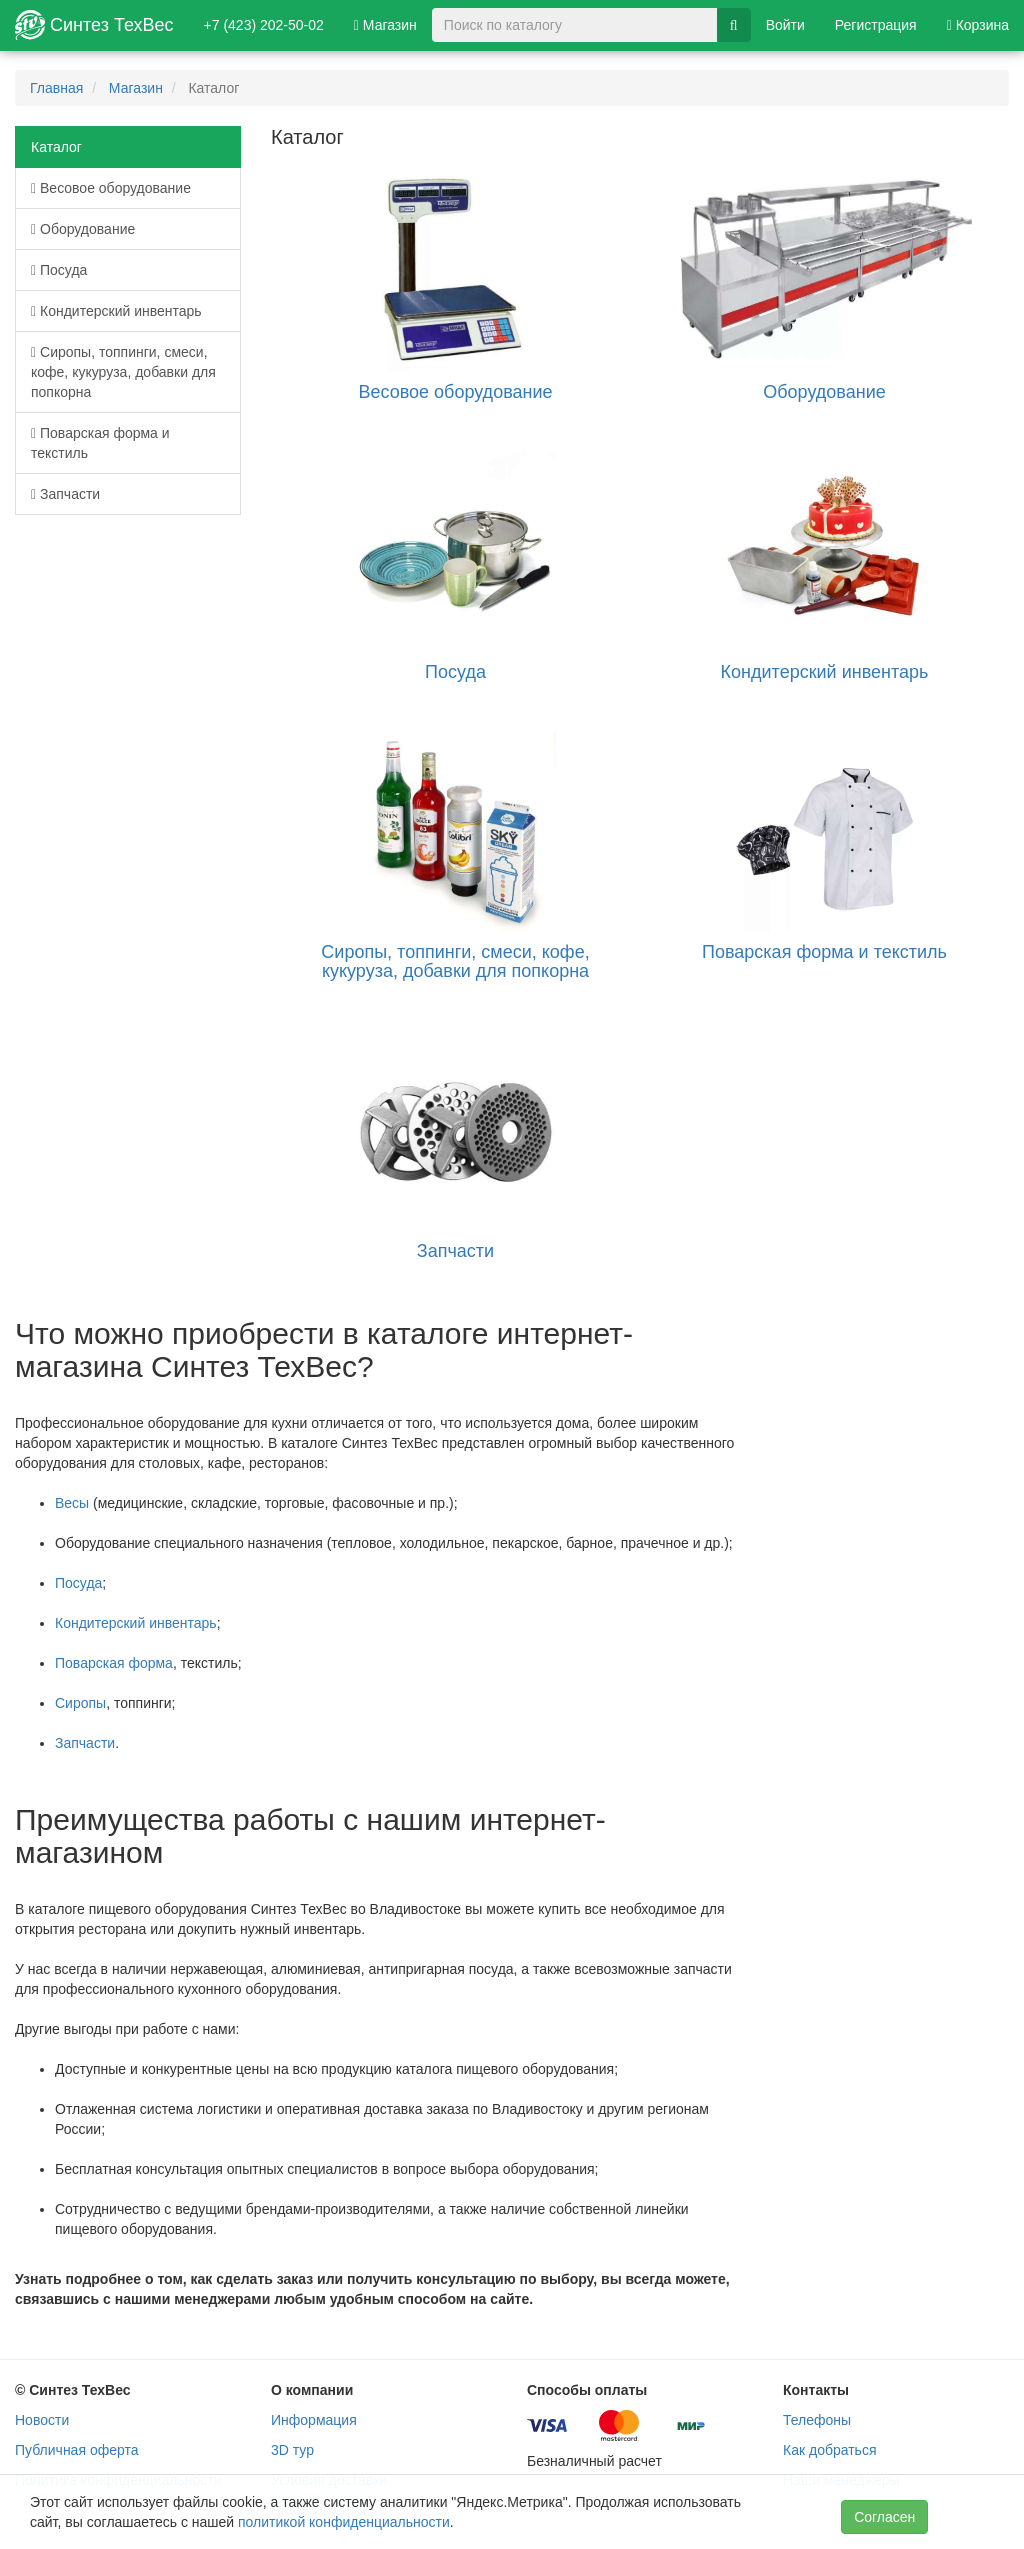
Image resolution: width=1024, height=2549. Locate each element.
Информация (314, 2420)
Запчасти (65, 494)
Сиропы (80, 1703)
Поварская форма (114, 1663)
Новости (42, 2420)
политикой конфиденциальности (344, 2522)
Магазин (385, 25)
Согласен (884, 2517)
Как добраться (829, 2450)
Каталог (56, 147)
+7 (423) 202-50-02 (264, 25)
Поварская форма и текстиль (100, 443)
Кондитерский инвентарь (116, 311)
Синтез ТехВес (94, 25)
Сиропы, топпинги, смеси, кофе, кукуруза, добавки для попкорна (123, 372)
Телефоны (817, 2420)
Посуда (59, 270)
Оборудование (83, 229)
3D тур (292, 2450)
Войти (785, 25)
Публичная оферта (77, 2450)
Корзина (978, 25)
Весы (72, 1503)
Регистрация (876, 25)
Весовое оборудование (111, 188)
